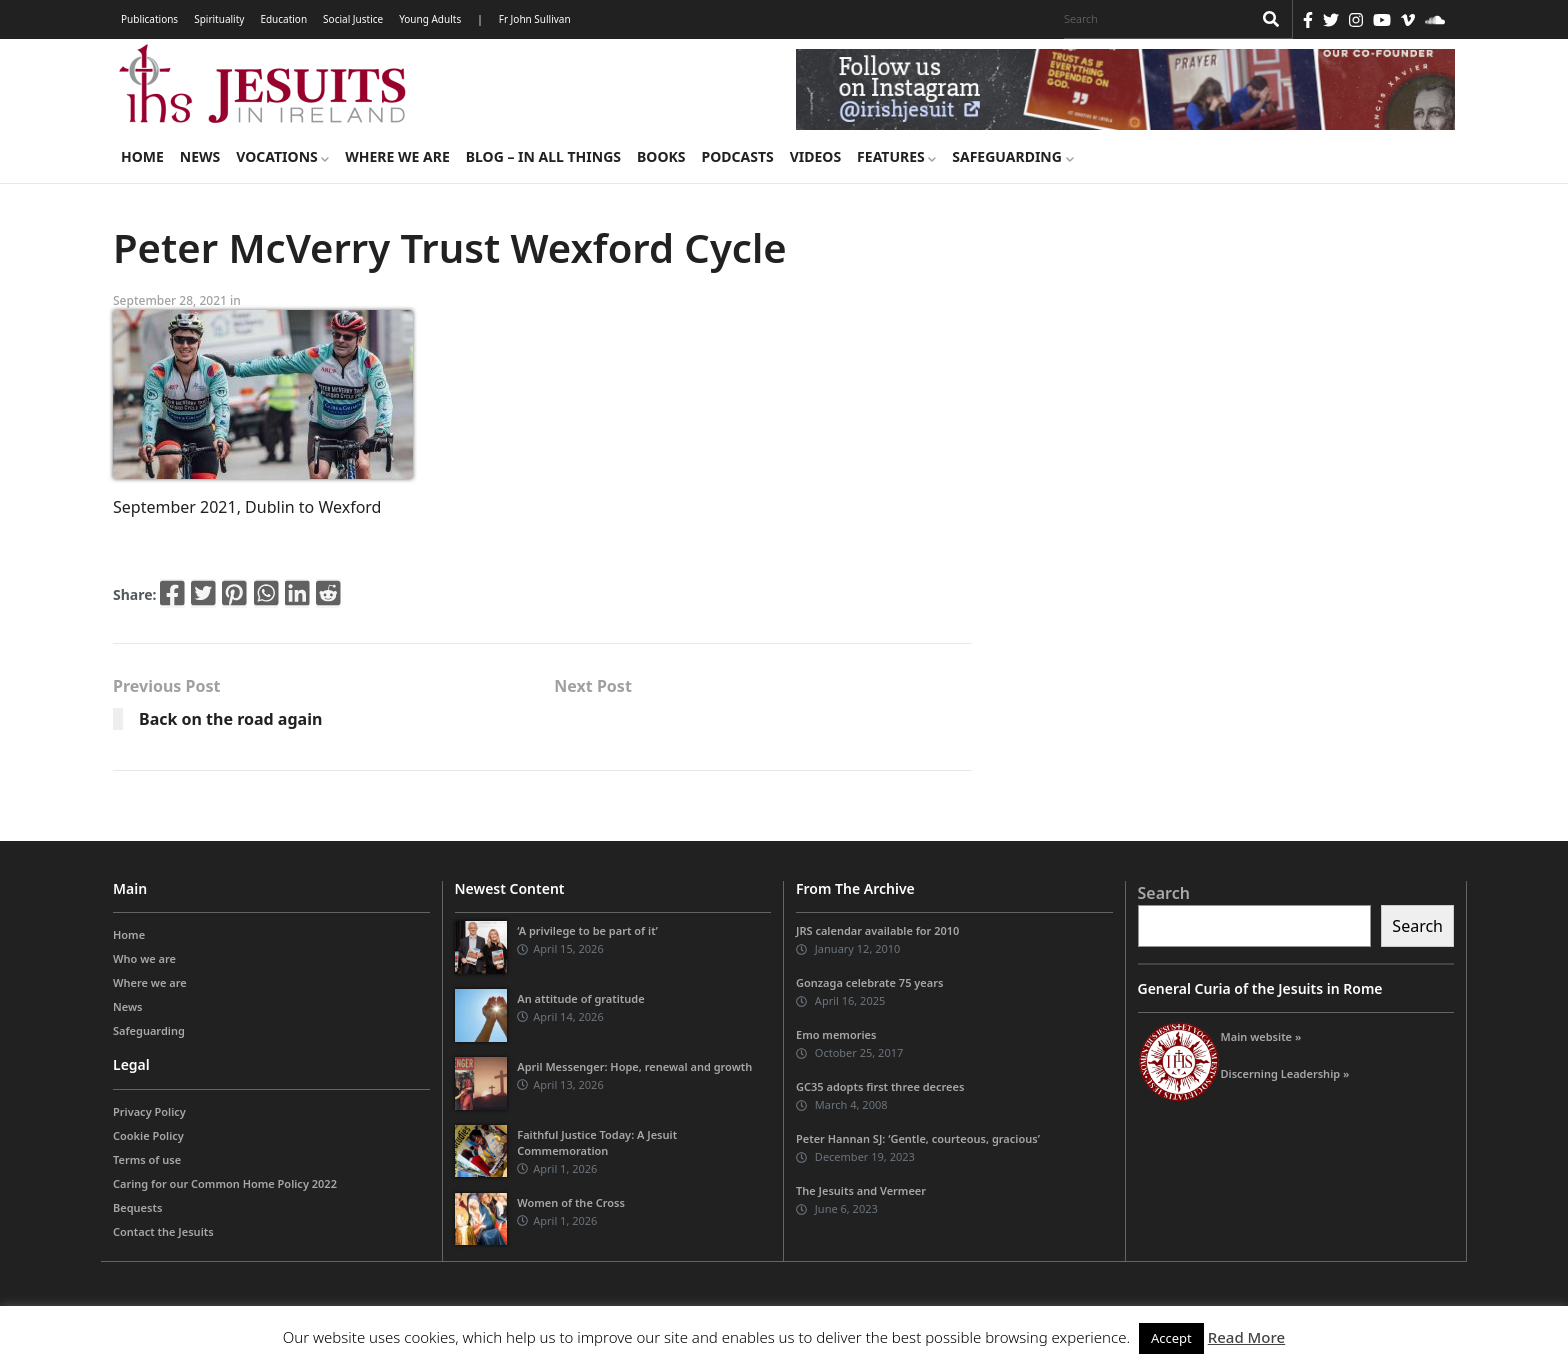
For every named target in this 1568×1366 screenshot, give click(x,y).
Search (1164, 893)
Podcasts (737, 156)
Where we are (397, 156)
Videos (815, 156)
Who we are (144, 958)
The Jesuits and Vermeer (861, 1190)
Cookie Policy (148, 1135)
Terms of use (147, 1159)
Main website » (1261, 1036)
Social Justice (353, 19)
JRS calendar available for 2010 (877, 930)
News (200, 156)
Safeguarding (1012, 156)
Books (661, 156)
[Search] (1153, 19)
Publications (149, 19)
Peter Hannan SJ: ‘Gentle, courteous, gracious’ (918, 1138)
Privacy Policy (149, 1111)
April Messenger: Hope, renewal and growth (634, 1066)
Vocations (282, 156)
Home (142, 156)
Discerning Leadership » (1285, 1073)
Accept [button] (1171, 1338)
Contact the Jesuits (163, 1231)
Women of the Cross (571, 1202)
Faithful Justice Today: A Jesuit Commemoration (597, 1142)
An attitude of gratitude (580, 998)
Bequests (137, 1207)
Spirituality (219, 19)
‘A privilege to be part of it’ (587, 930)
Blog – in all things (543, 156)
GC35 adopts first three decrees (880, 1086)
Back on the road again (230, 719)
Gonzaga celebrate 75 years (869, 982)
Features (896, 156)
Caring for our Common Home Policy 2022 (225, 1183)
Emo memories (836, 1034)
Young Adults (430, 19)
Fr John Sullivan (535, 19)
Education (283, 19)
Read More (1246, 1337)
